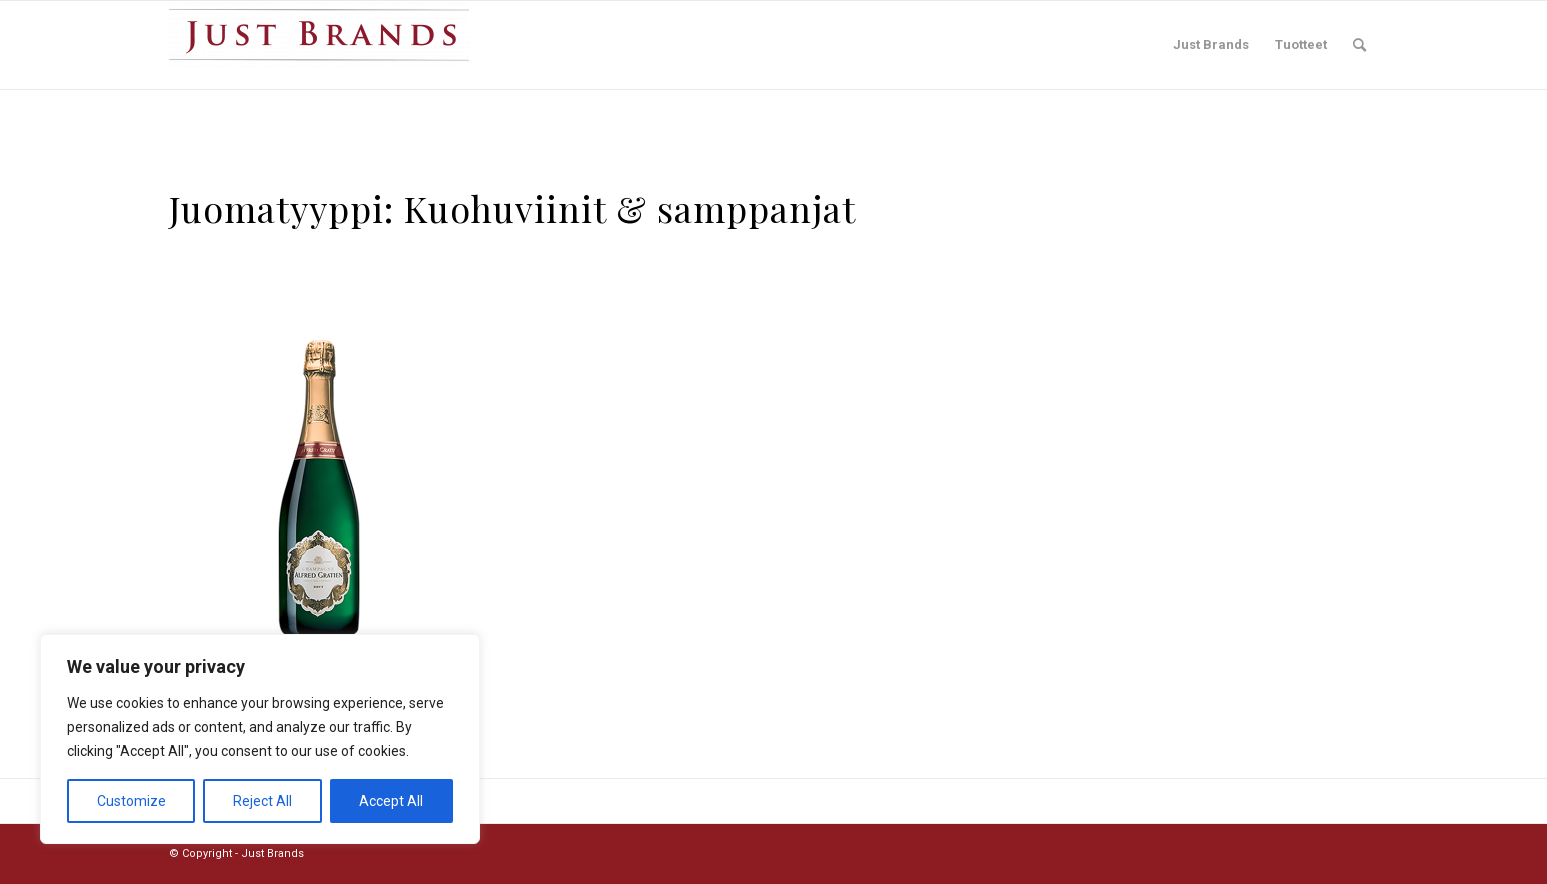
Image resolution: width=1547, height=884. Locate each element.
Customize (131, 801)
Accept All (391, 801)
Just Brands (272, 853)
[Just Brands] (319, 45)
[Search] (1359, 45)
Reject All (262, 801)
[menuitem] (1211, 45)
